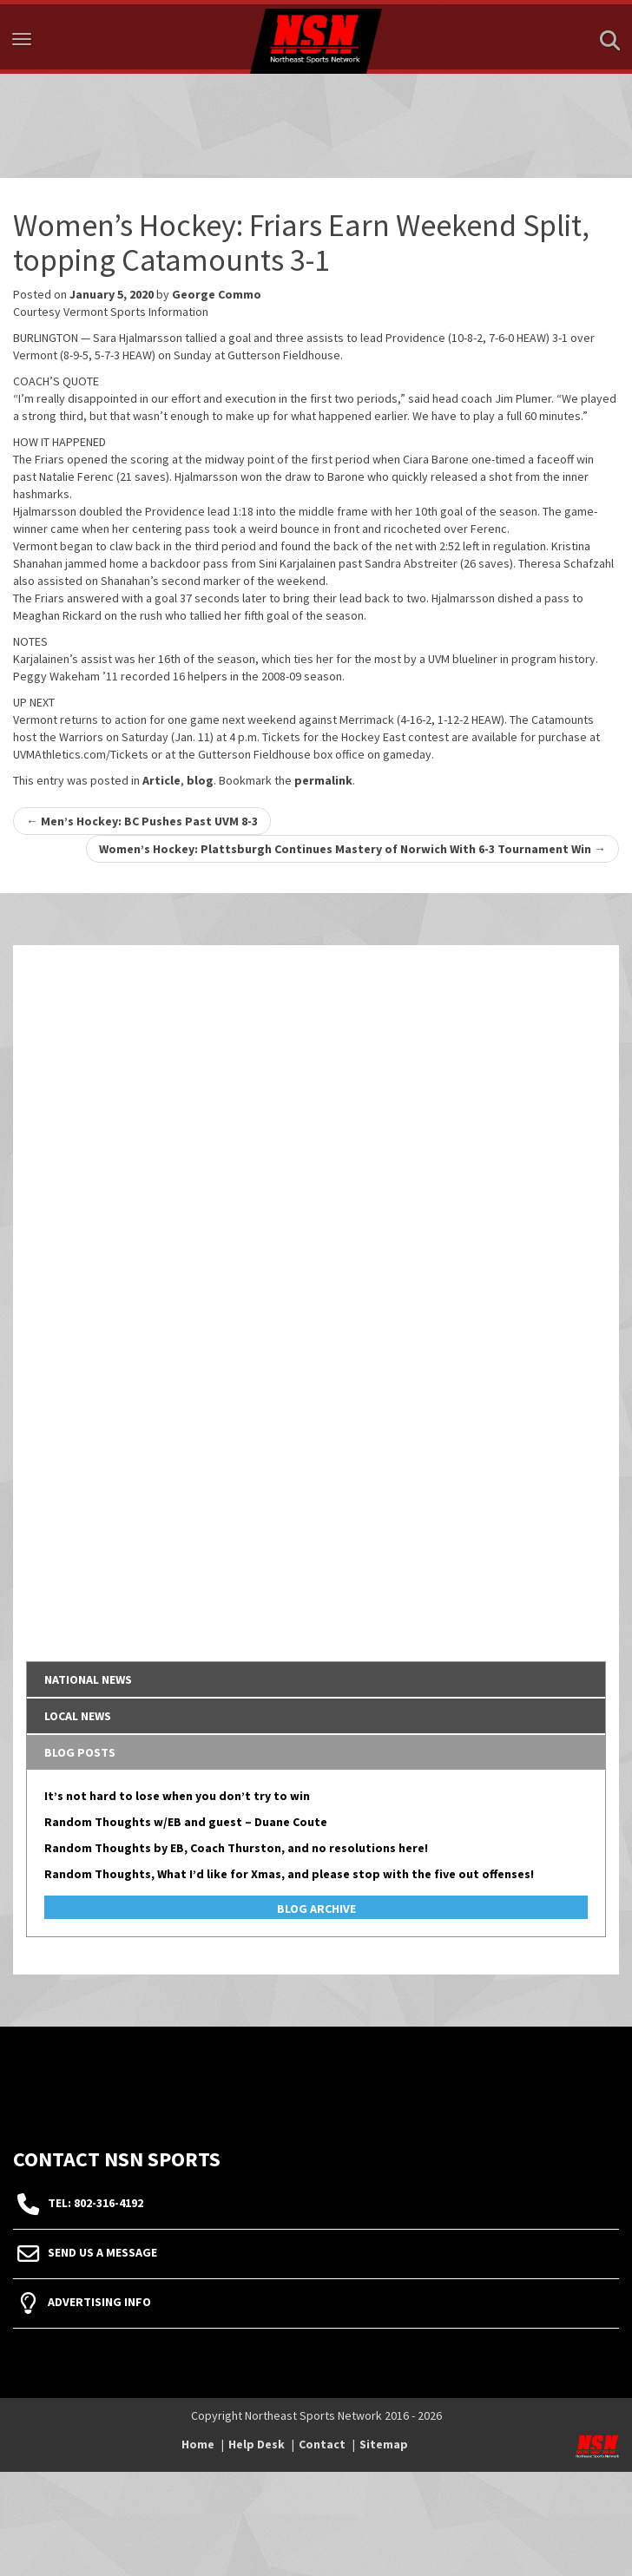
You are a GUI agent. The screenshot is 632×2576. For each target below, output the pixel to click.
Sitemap (383, 2444)
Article (161, 780)
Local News (77, 1716)
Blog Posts (79, 1752)
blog (200, 780)
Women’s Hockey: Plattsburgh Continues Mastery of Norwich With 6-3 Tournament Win (352, 849)
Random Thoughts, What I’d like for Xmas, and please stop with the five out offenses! (289, 1874)
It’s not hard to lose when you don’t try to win (177, 1796)
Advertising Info (99, 2302)
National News (88, 1679)
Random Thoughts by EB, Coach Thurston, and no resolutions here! (236, 1848)
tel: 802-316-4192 (95, 2203)
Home (197, 2444)
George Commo (216, 294)
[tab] (316, 1679)
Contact (322, 2444)
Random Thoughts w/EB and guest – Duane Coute (185, 1822)
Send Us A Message (102, 2252)
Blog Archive (316, 1908)
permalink (323, 780)
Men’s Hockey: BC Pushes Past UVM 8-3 (142, 821)
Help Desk (256, 2444)
